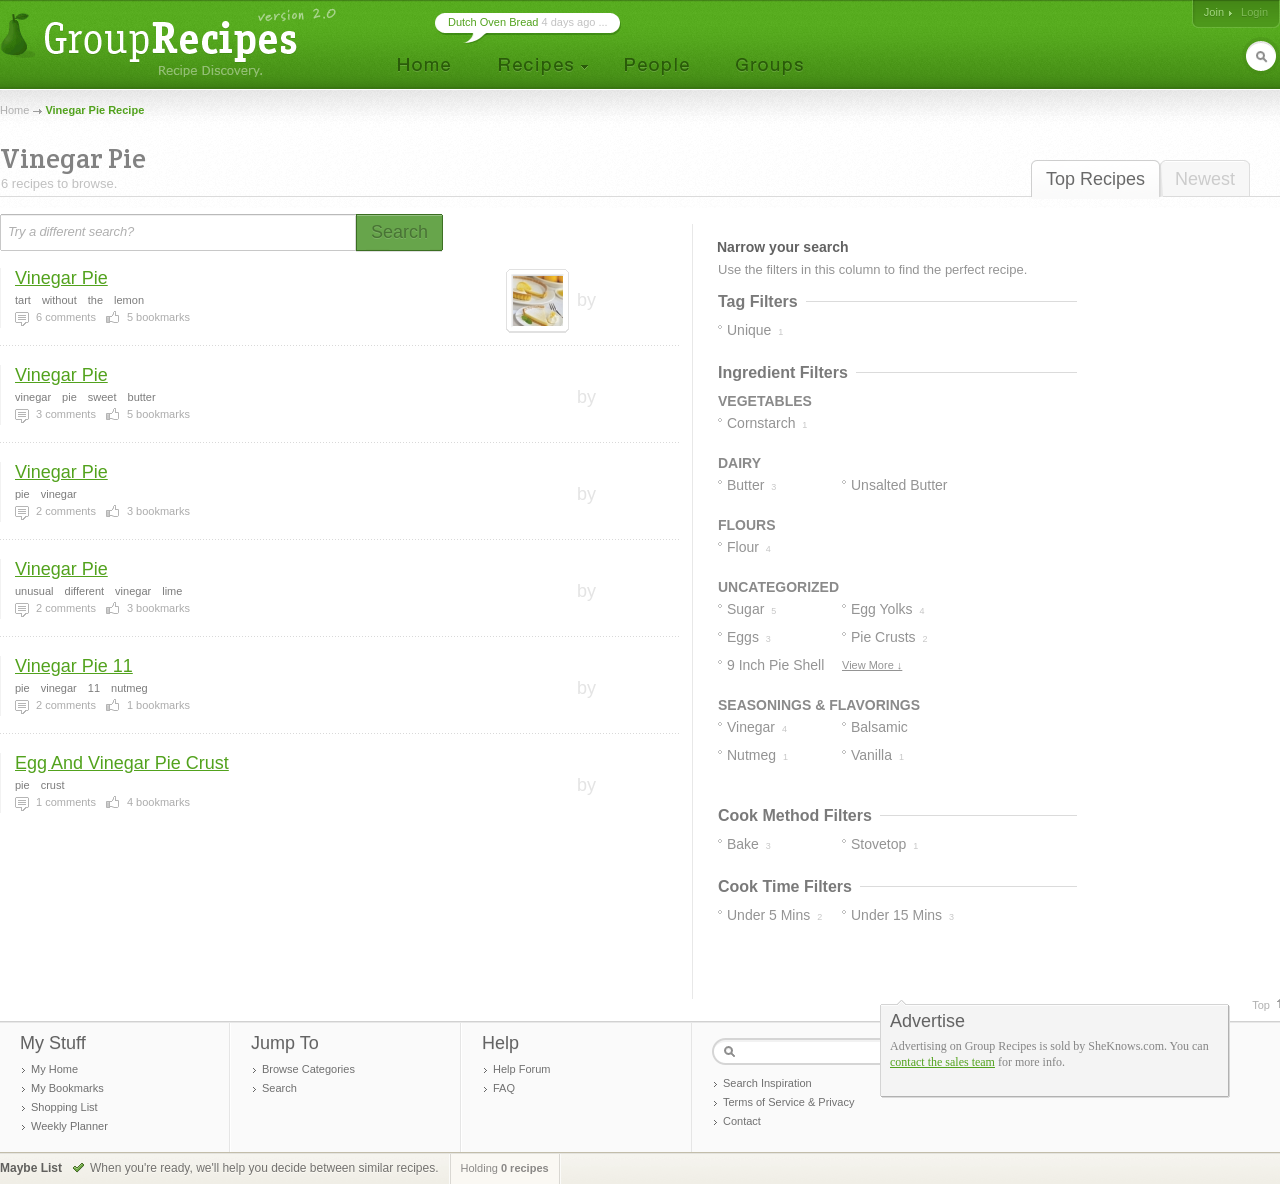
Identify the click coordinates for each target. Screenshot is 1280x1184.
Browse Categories (308, 1069)
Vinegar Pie (61, 278)
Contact (742, 1121)
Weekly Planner (69, 1126)
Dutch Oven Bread (493, 22)
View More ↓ (872, 665)
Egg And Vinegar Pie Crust (122, 763)
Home (14, 110)
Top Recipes (1095, 179)
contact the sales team (942, 1062)
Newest (1205, 179)
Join (1214, 12)
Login (1254, 12)
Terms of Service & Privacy (788, 1102)
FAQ (504, 1088)
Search (279, 1088)
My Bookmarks (67, 1088)
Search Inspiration (767, 1083)
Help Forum (521, 1069)
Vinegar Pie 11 (74, 666)
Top (1261, 1005)
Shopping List (64, 1107)
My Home (54, 1069)
